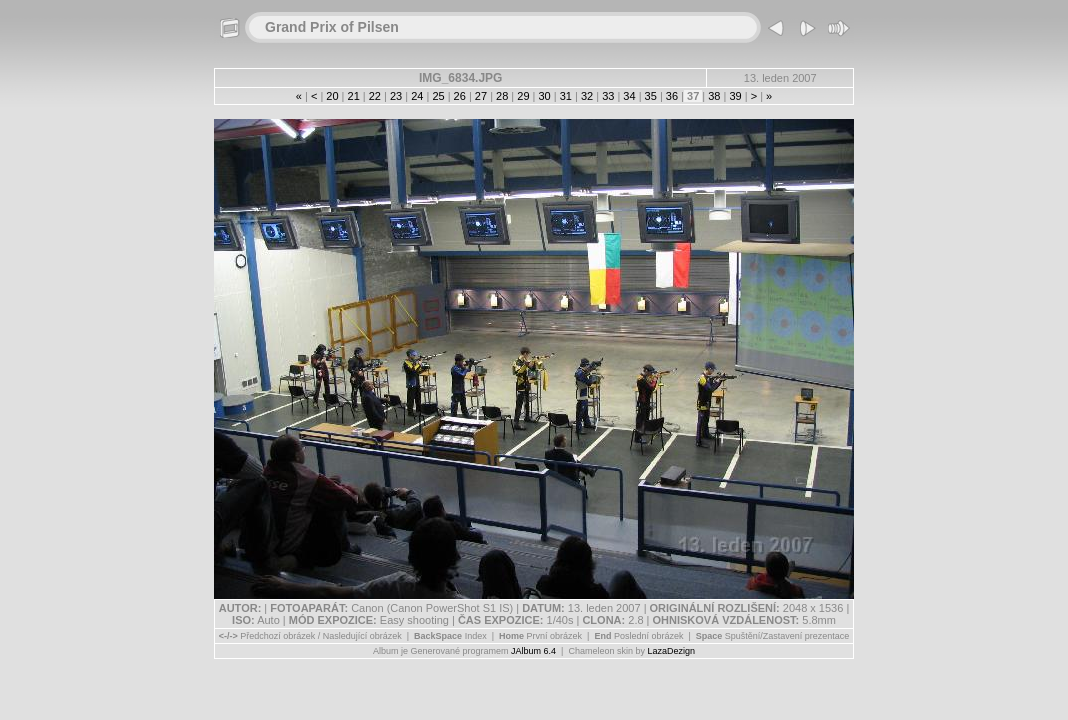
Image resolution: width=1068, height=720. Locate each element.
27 (481, 96)
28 (502, 96)
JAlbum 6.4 (533, 651)
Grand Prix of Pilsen (332, 27)
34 (629, 96)
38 (714, 96)
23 (396, 96)
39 (735, 96)
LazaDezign (671, 651)
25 (438, 96)
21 (353, 96)
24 (417, 96)
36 (672, 96)
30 (544, 96)
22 (375, 96)
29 (523, 96)
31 (566, 96)
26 (460, 96)
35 (651, 96)
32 (587, 96)
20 (332, 96)
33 (608, 96)
